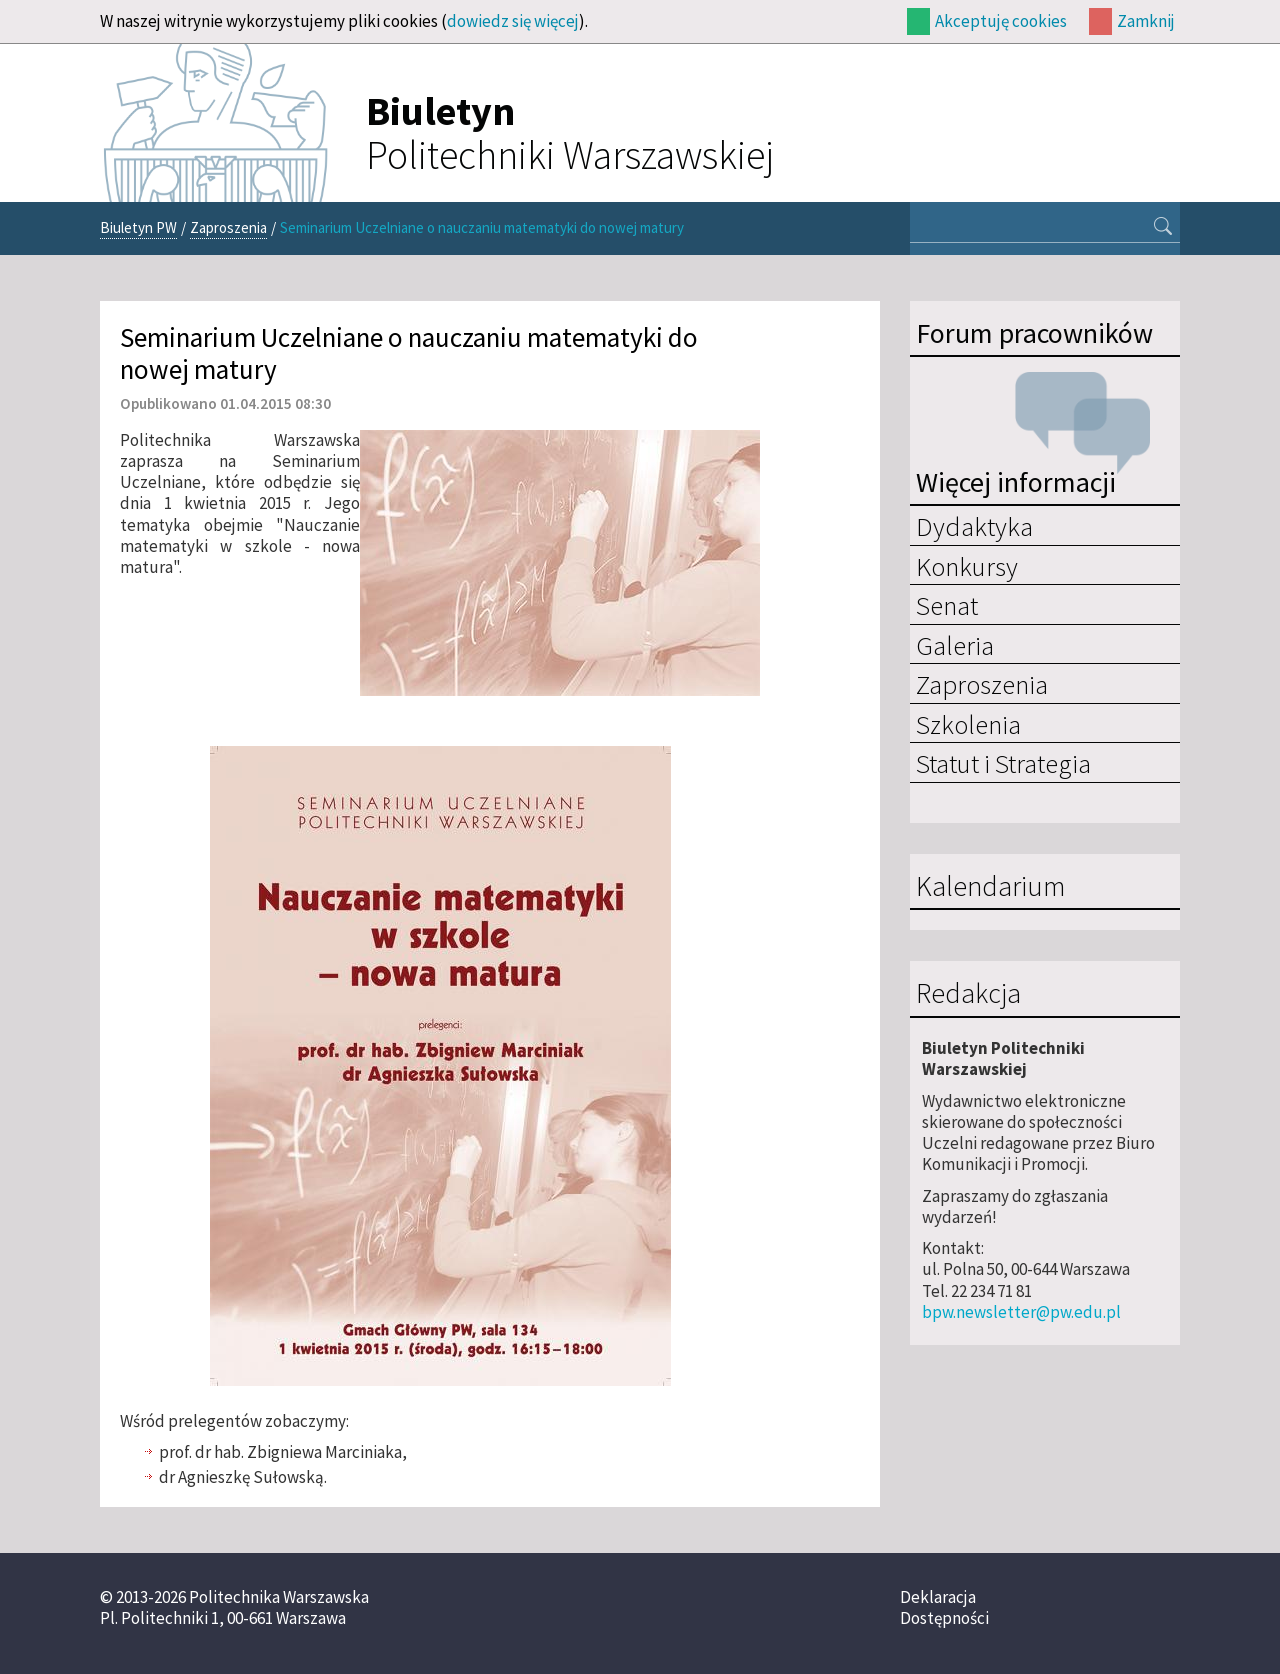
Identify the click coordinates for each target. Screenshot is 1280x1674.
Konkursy (967, 566)
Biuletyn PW (138, 227)
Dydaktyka (974, 526)
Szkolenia (968, 724)
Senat (947, 605)
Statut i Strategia (1003, 763)
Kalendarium (990, 887)
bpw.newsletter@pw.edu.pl (1021, 1312)
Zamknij (1146, 21)
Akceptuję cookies (1001, 21)
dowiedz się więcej (513, 21)
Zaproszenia (228, 227)
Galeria (955, 645)
